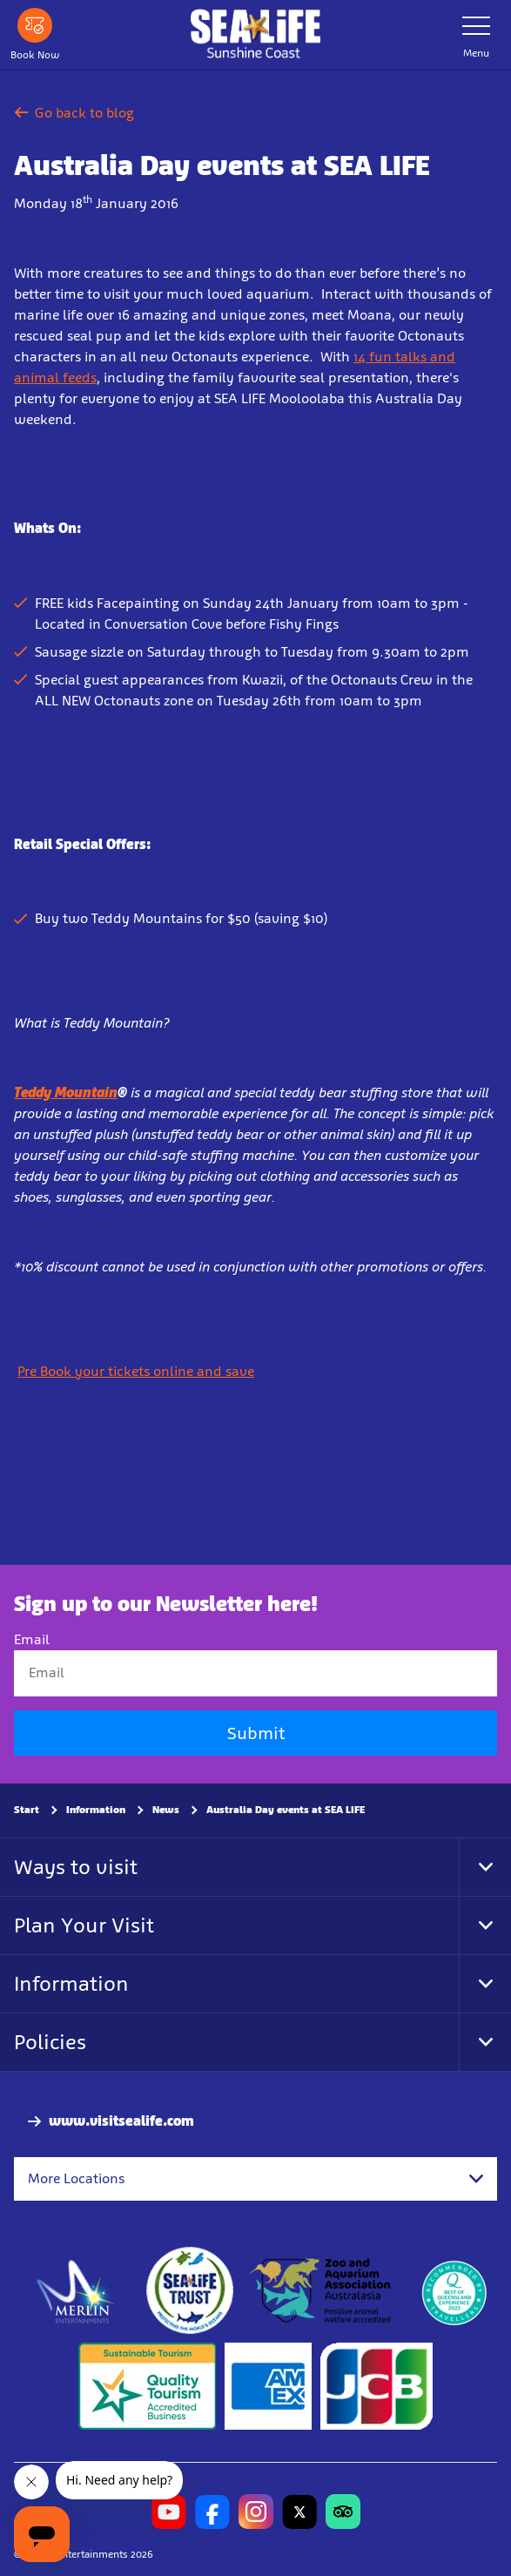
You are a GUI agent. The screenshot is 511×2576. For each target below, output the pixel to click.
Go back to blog (74, 113)
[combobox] (255, 2179)
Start (26, 1810)
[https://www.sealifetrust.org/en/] (189, 2291)
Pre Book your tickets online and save (135, 1371)
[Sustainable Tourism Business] (147, 2387)
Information (95, 1810)
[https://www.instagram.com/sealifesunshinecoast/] (256, 2512)
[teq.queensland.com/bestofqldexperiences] (453, 2291)
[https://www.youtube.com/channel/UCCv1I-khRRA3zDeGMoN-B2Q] (168, 2512)
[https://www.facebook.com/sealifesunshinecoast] (212, 2512)
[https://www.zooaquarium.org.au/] (321, 2291)
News (165, 1810)
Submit (256, 1733)
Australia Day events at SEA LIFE (285, 1810)
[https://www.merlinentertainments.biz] (76, 2291)
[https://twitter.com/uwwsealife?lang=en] (299, 2512)
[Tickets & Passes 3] (268, 2387)
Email (32, 1640)
